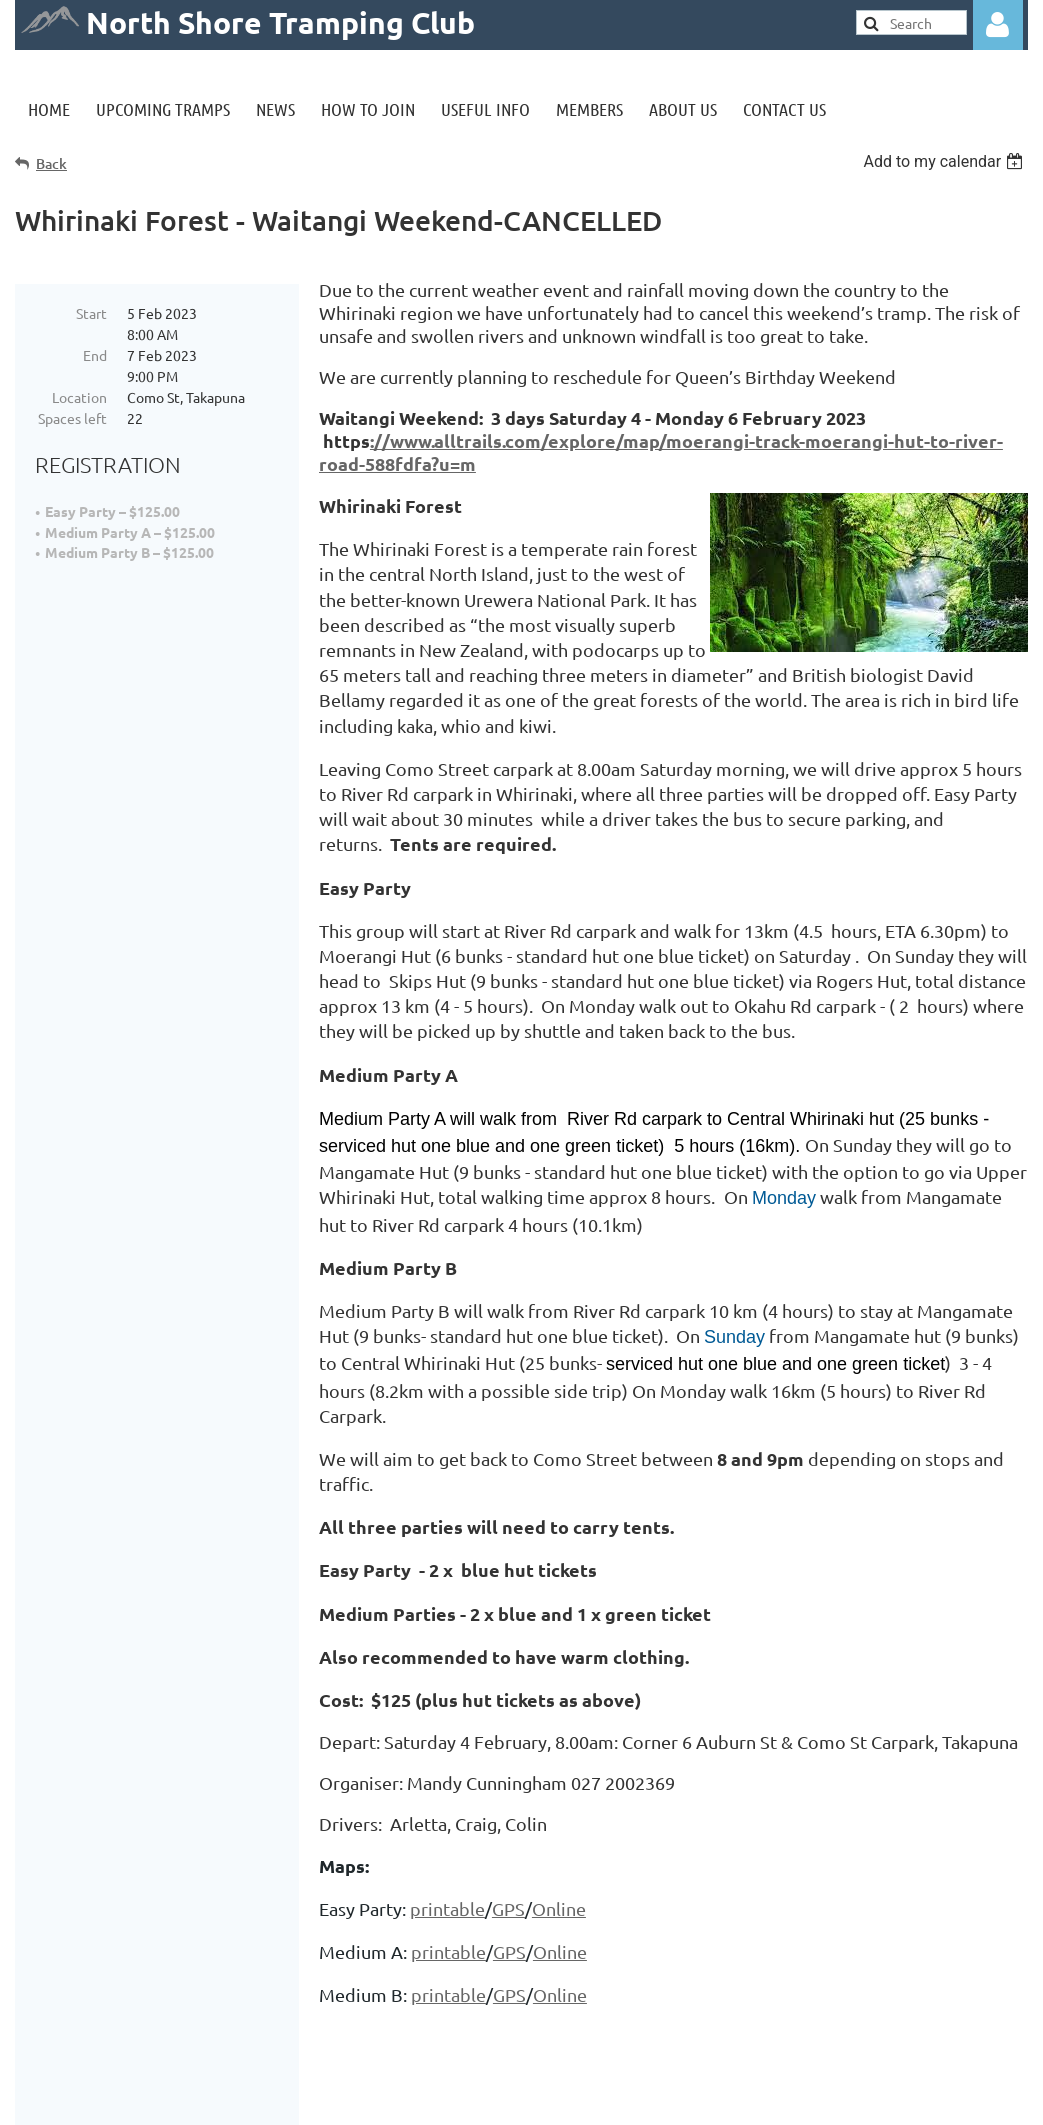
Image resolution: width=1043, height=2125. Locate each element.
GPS (508, 1908)
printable (447, 1908)
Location (79, 397)
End (95, 355)
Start (91, 313)
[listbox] (945, 161)
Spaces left (72, 418)
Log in (998, 25)
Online (559, 1908)
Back (51, 163)
